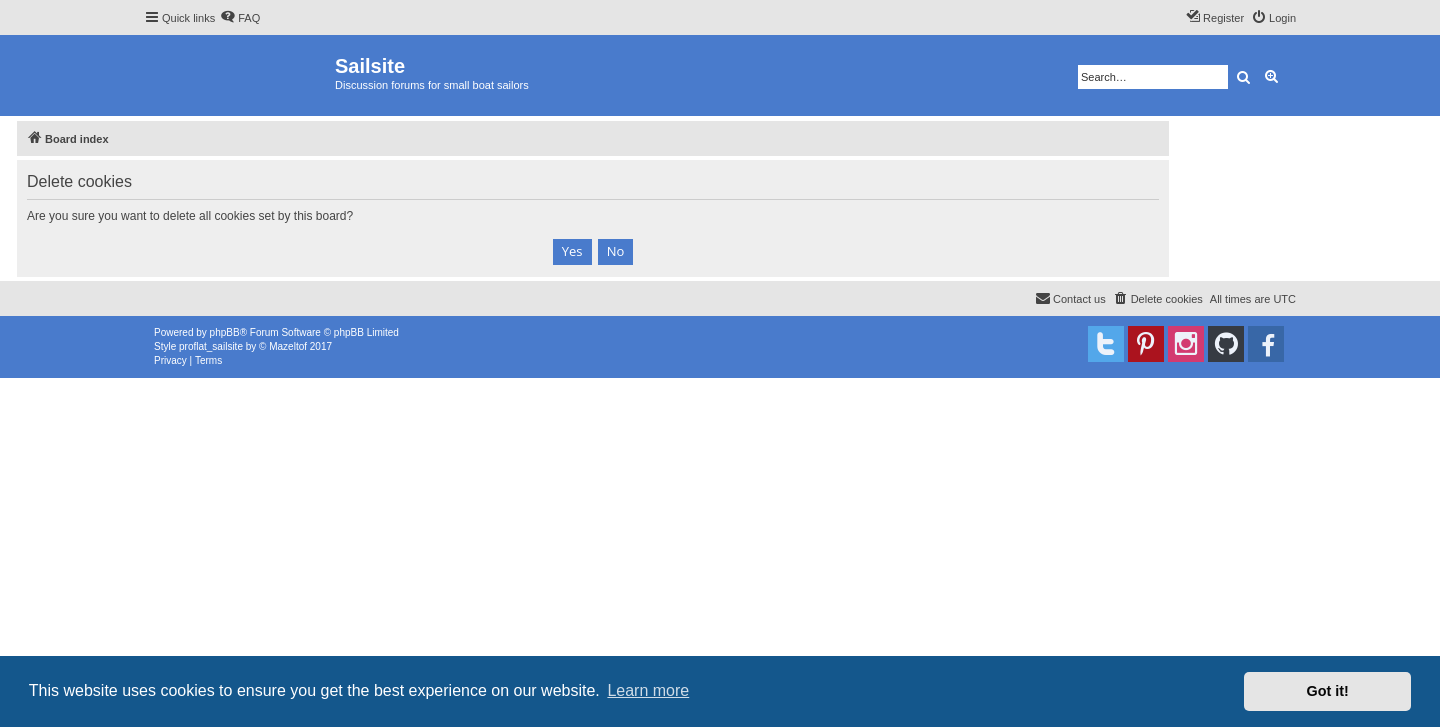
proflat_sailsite (211, 346)
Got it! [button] (1328, 691)
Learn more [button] (648, 690)
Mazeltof (288, 346)
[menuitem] (240, 18)
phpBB (225, 332)
